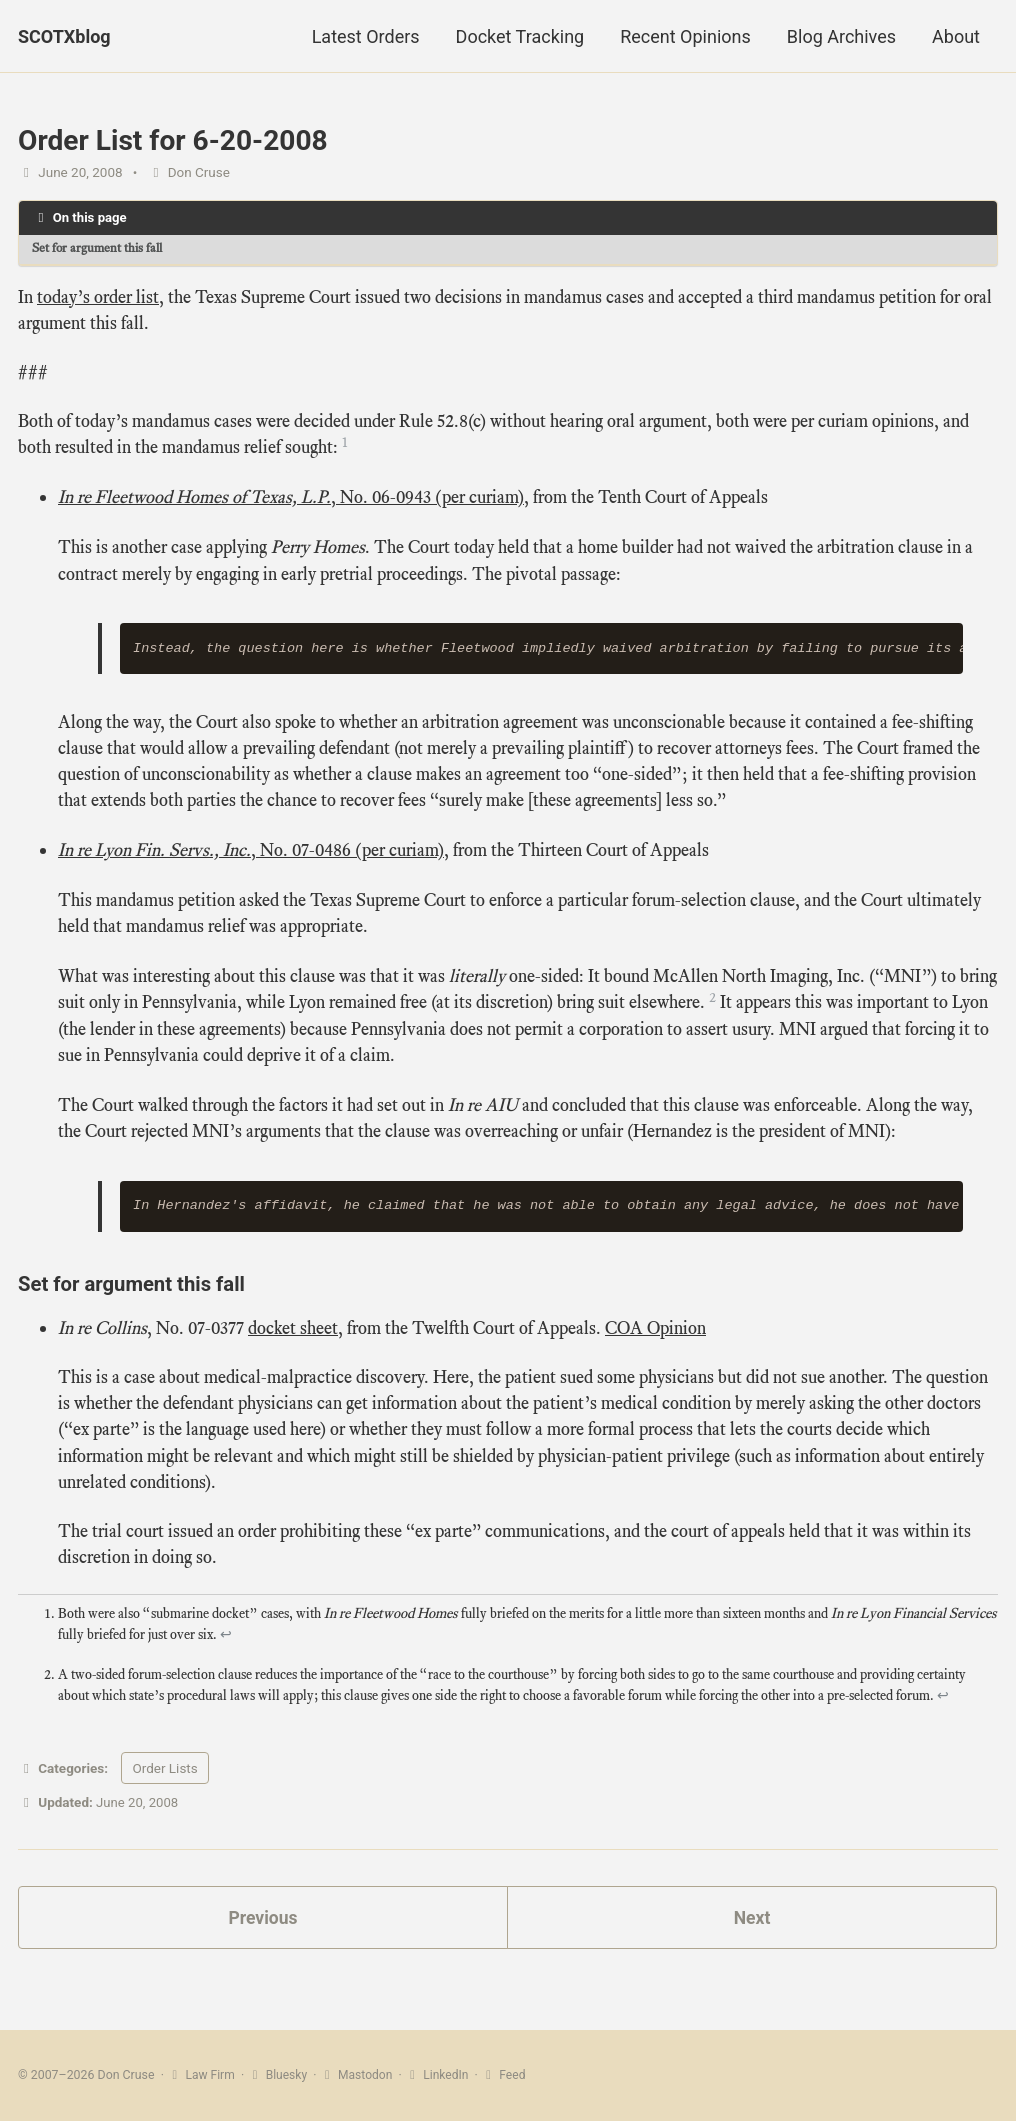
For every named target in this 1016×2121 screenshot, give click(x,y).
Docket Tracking (520, 36)
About (956, 36)
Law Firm (201, 2075)
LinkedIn (441, 2075)
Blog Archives (841, 36)
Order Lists (164, 1793)
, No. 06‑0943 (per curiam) (291, 503)
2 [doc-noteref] (712, 1011)
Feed (508, 2075)
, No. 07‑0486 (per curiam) (251, 862)
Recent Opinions (685, 36)
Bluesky (279, 2075)
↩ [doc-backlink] (226, 1658)
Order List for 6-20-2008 (173, 140)
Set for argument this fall (101, 249)
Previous (263, 1943)
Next (752, 1943)
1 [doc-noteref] (345, 447)
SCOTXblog (64, 36)
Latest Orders (366, 36)
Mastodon (359, 2075)
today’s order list (98, 298)
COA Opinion (655, 1345)
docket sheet (293, 1345)
